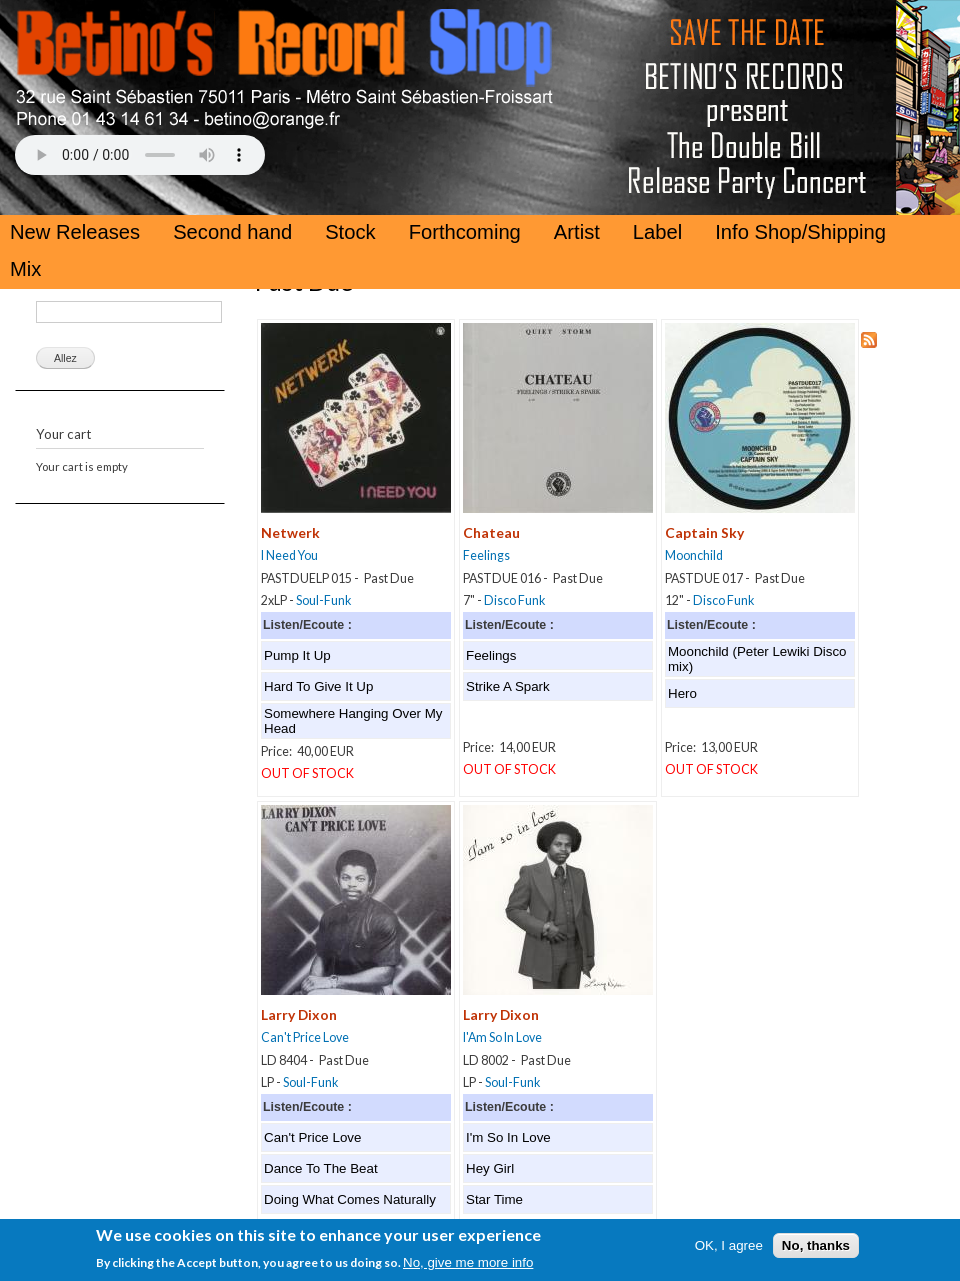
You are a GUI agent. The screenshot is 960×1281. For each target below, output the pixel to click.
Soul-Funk (323, 600)
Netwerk (290, 532)
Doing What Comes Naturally (350, 1199)
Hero (682, 693)
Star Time (494, 1199)
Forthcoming (465, 232)
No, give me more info (468, 1268)
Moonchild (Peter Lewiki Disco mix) (757, 659)
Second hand (232, 232)
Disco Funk (514, 600)
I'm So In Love (508, 1137)
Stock (350, 232)
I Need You (289, 555)
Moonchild (694, 555)
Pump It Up (297, 655)
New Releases (75, 232)
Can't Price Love (305, 1037)
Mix (25, 269)
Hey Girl (490, 1168)
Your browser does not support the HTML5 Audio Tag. (140, 155)
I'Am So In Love (502, 1037)
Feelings (486, 555)
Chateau (491, 532)
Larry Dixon (299, 1014)
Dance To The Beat (321, 1168)
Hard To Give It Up (318, 686)
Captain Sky (704, 532)
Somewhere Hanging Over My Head (353, 721)
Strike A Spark (508, 686)
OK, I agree (729, 1250)
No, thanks (816, 1250)
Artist (577, 232)
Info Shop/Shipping (800, 232)
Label (657, 232)
